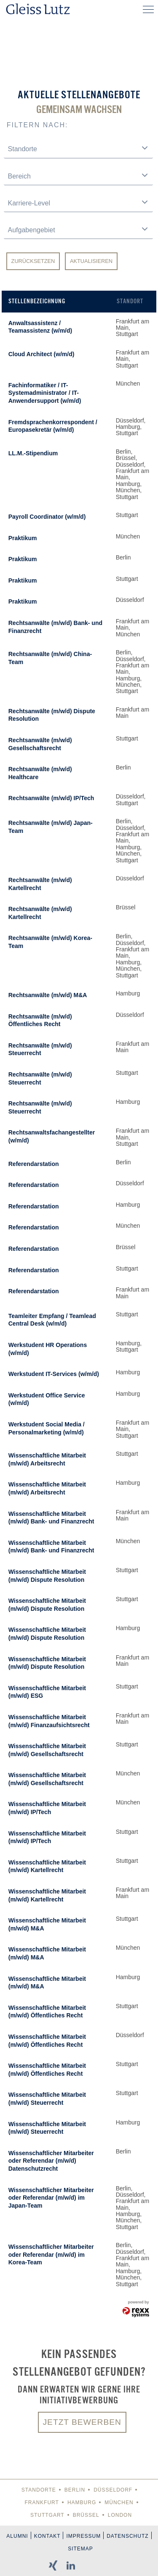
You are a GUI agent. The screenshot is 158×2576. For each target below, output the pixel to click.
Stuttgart (47, 2515)
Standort (130, 301)
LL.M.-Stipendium (33, 453)
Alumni (17, 2536)
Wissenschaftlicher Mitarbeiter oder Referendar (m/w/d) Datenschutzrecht (51, 2161)
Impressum (83, 2536)
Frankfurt (41, 2502)
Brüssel (86, 2515)
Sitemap (80, 2549)
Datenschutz (127, 2536)
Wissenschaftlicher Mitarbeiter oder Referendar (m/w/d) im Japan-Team (51, 2198)
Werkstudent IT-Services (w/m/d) (53, 1374)
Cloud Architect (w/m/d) (41, 354)
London (120, 2515)
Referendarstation (33, 1164)
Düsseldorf (113, 2490)
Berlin (74, 2490)
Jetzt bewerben (82, 2422)
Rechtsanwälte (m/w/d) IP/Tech (51, 798)
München (118, 2502)
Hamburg (81, 2502)
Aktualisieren (91, 261)
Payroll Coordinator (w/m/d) (47, 516)
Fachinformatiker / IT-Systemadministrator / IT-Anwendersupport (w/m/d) (44, 393)
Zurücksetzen (33, 261)
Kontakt (47, 2536)
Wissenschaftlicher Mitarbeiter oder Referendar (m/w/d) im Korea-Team (51, 2254)
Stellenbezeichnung (36, 301)
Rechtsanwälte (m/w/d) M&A (47, 995)
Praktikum (22, 538)
